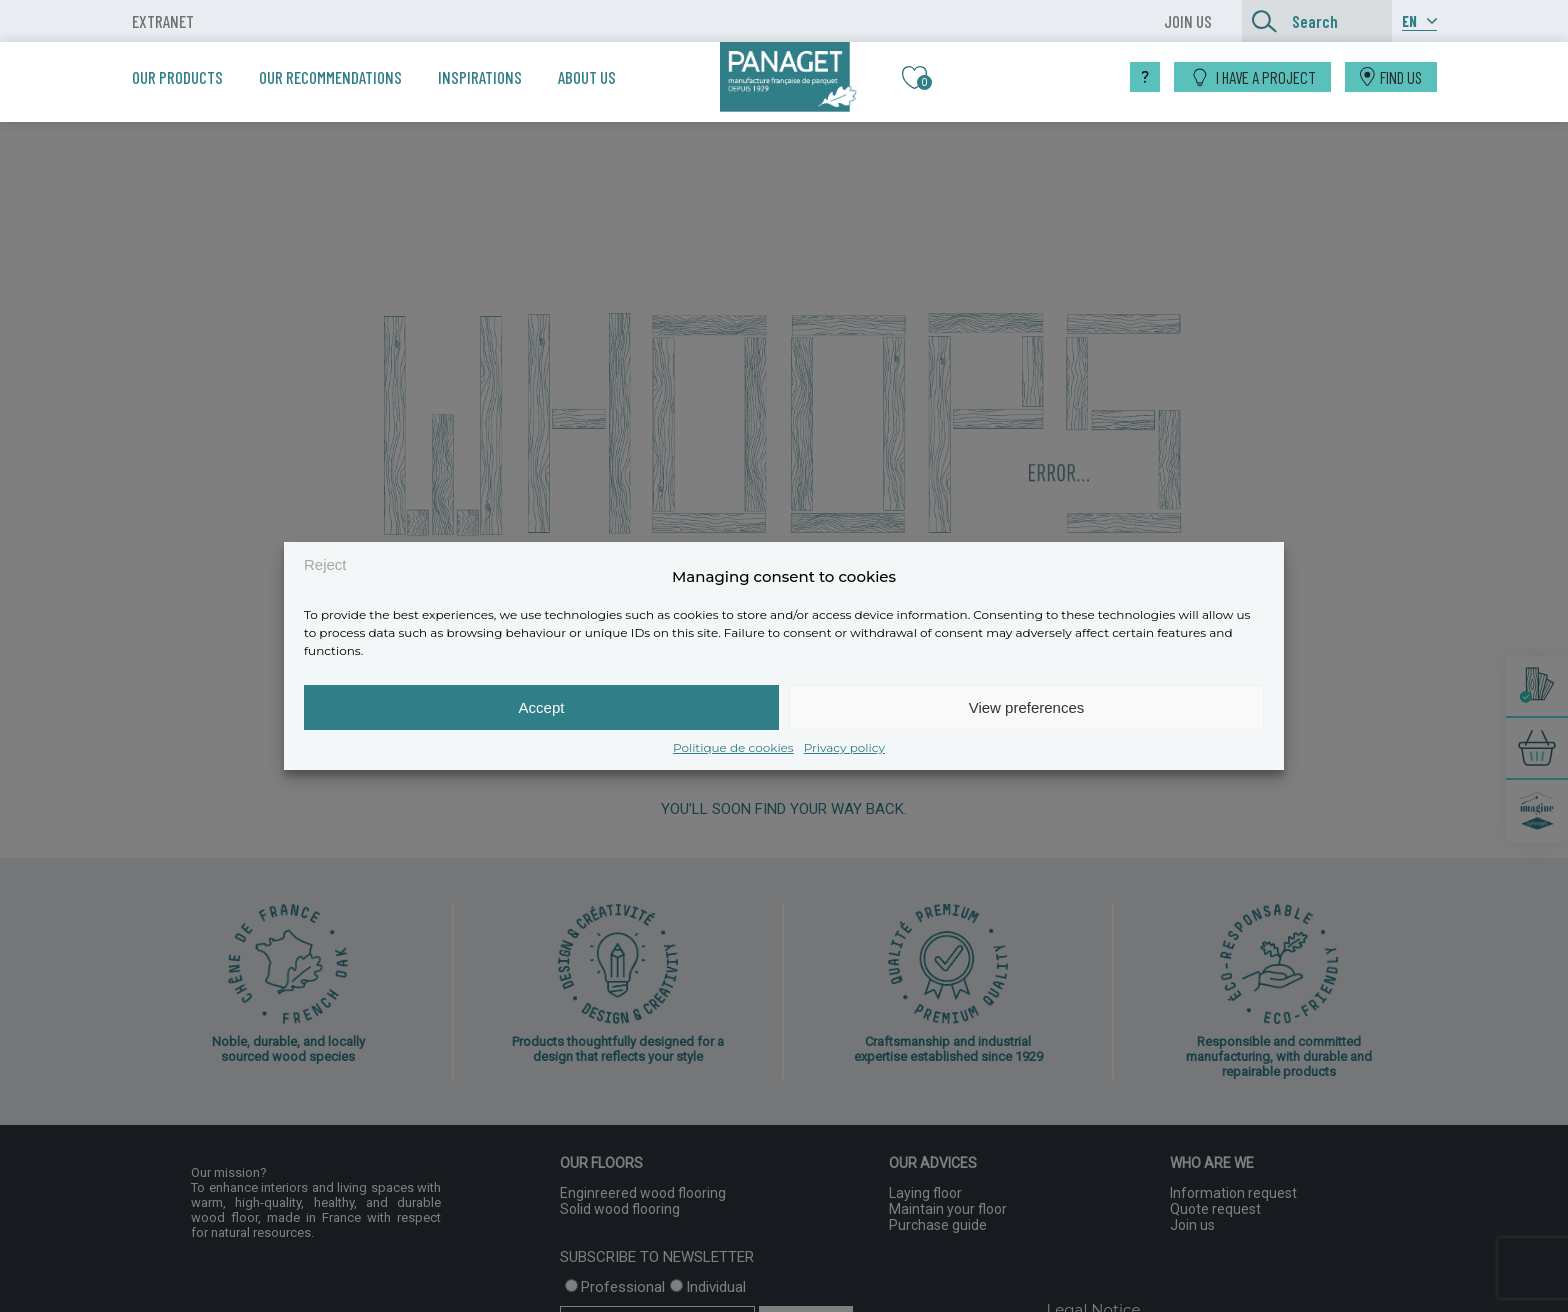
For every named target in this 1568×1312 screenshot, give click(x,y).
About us (587, 77)
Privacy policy (844, 747)
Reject (325, 564)
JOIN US (1188, 21)
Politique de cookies (733, 747)
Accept (542, 707)
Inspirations (480, 77)
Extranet (163, 21)
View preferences (1027, 707)
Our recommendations (330, 77)
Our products (177, 77)
